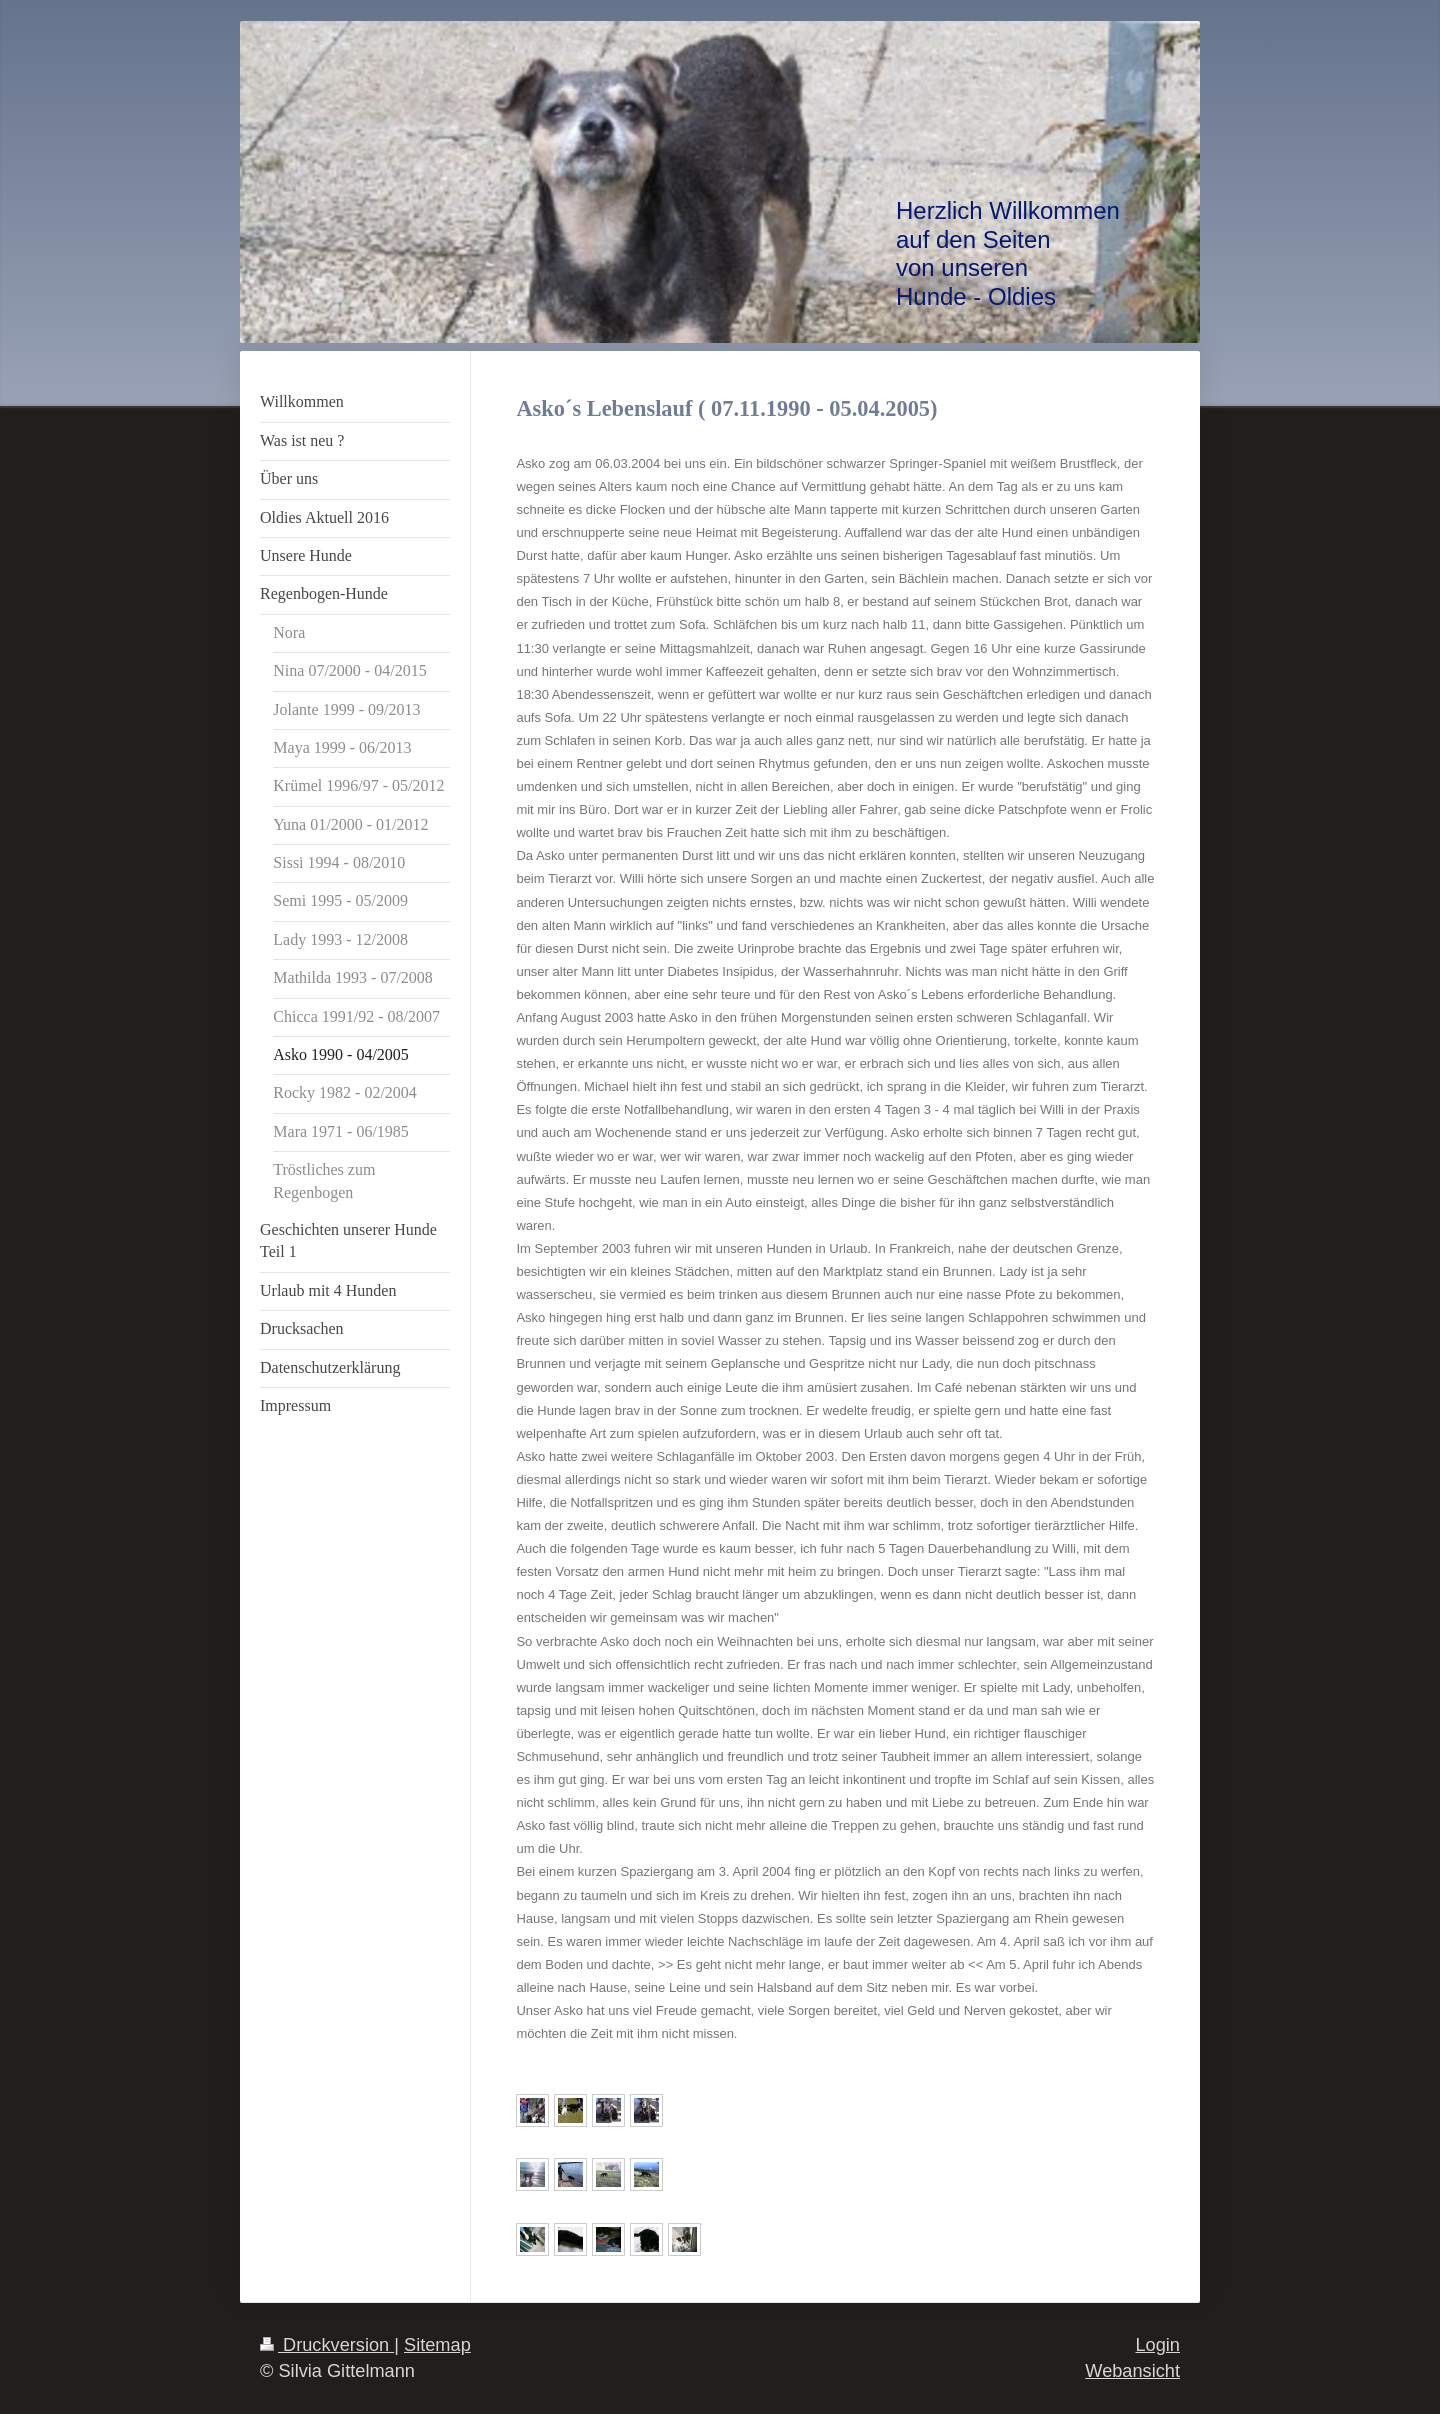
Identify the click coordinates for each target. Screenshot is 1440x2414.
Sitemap (437, 2345)
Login (1157, 2345)
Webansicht (1132, 2371)
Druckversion (327, 2345)
